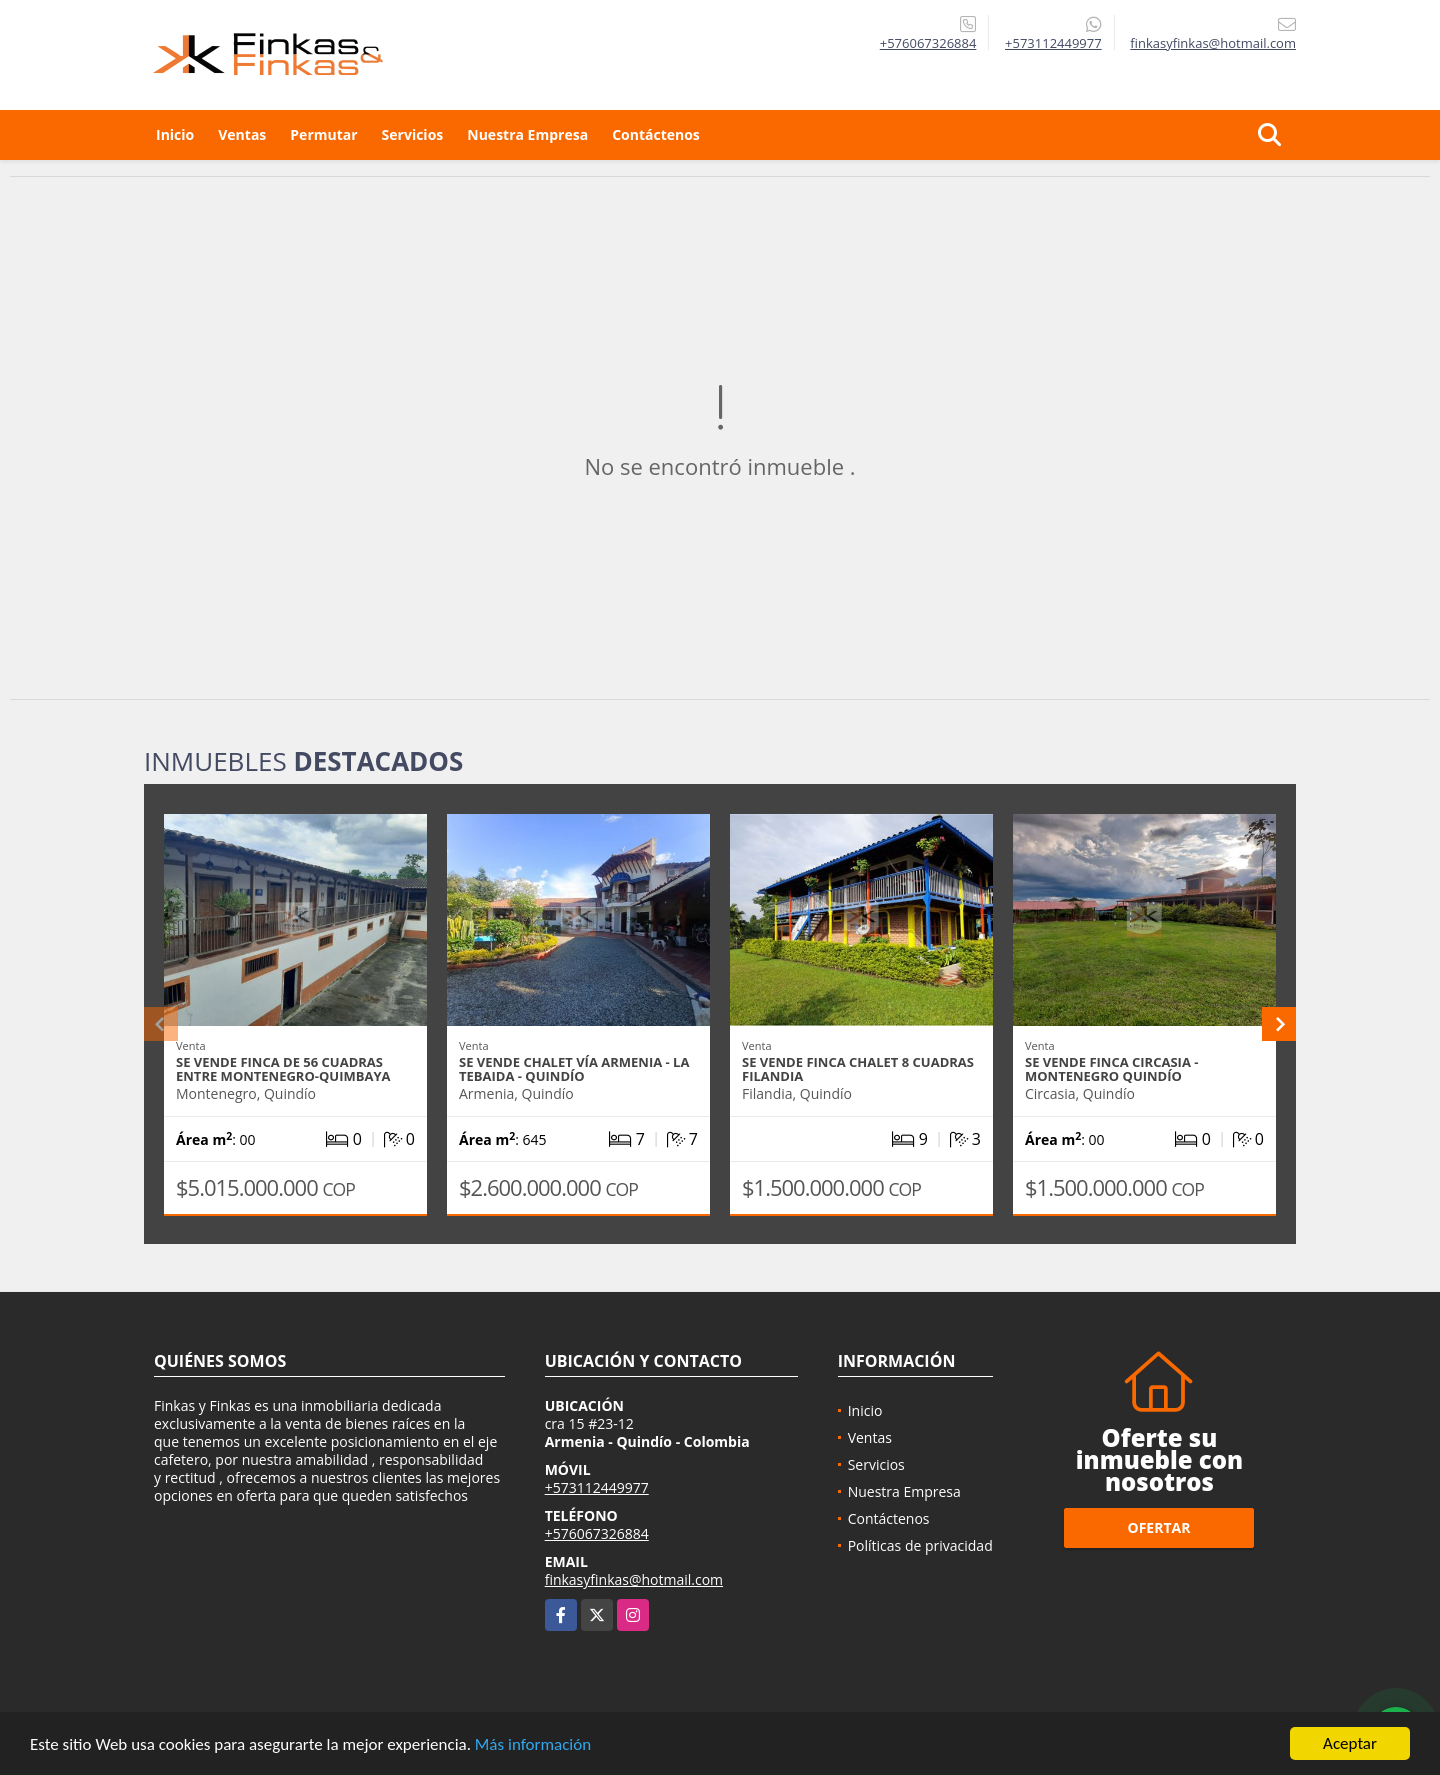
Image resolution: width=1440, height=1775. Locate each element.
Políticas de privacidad (920, 1545)
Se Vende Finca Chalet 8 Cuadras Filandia (858, 1069)
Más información (533, 1745)
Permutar (323, 134)
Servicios (413, 134)
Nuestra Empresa (527, 134)
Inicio (175, 134)
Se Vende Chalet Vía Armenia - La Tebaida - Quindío (574, 1069)
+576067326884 (928, 43)
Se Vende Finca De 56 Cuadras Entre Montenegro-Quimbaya (283, 1069)
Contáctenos (656, 134)
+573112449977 (1053, 43)
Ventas (242, 134)
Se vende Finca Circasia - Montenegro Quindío (1111, 1069)
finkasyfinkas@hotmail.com (634, 1579)
